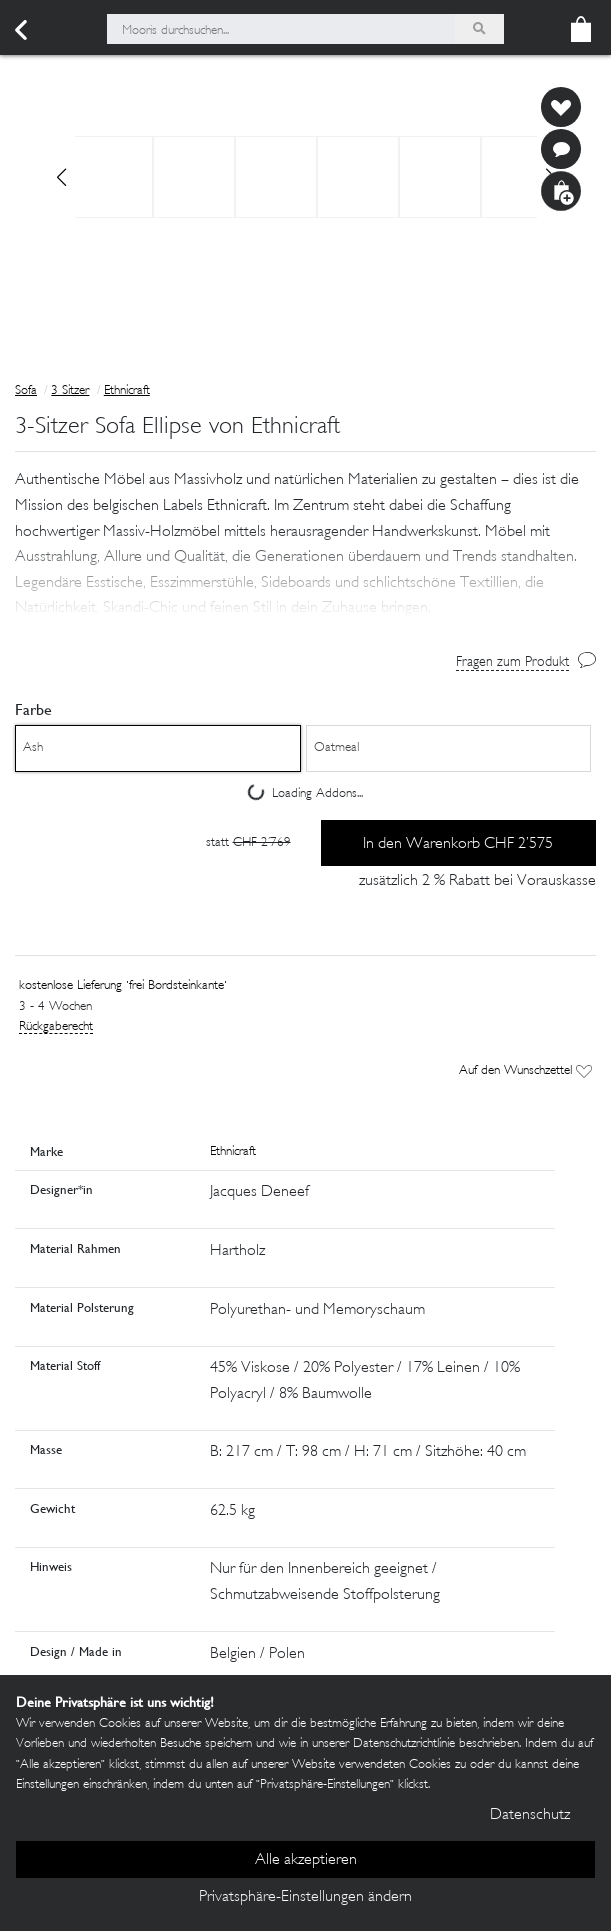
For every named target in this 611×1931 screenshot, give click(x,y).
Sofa (26, 391)
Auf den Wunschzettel (525, 1071)
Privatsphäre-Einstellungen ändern (305, 1897)
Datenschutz (530, 1815)
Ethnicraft (127, 391)
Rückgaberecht (56, 1027)
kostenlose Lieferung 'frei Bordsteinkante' (123, 986)
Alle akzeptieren (306, 1860)
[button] (305, 573)
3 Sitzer (70, 391)
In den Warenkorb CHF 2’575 (458, 844)
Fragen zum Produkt (512, 662)
